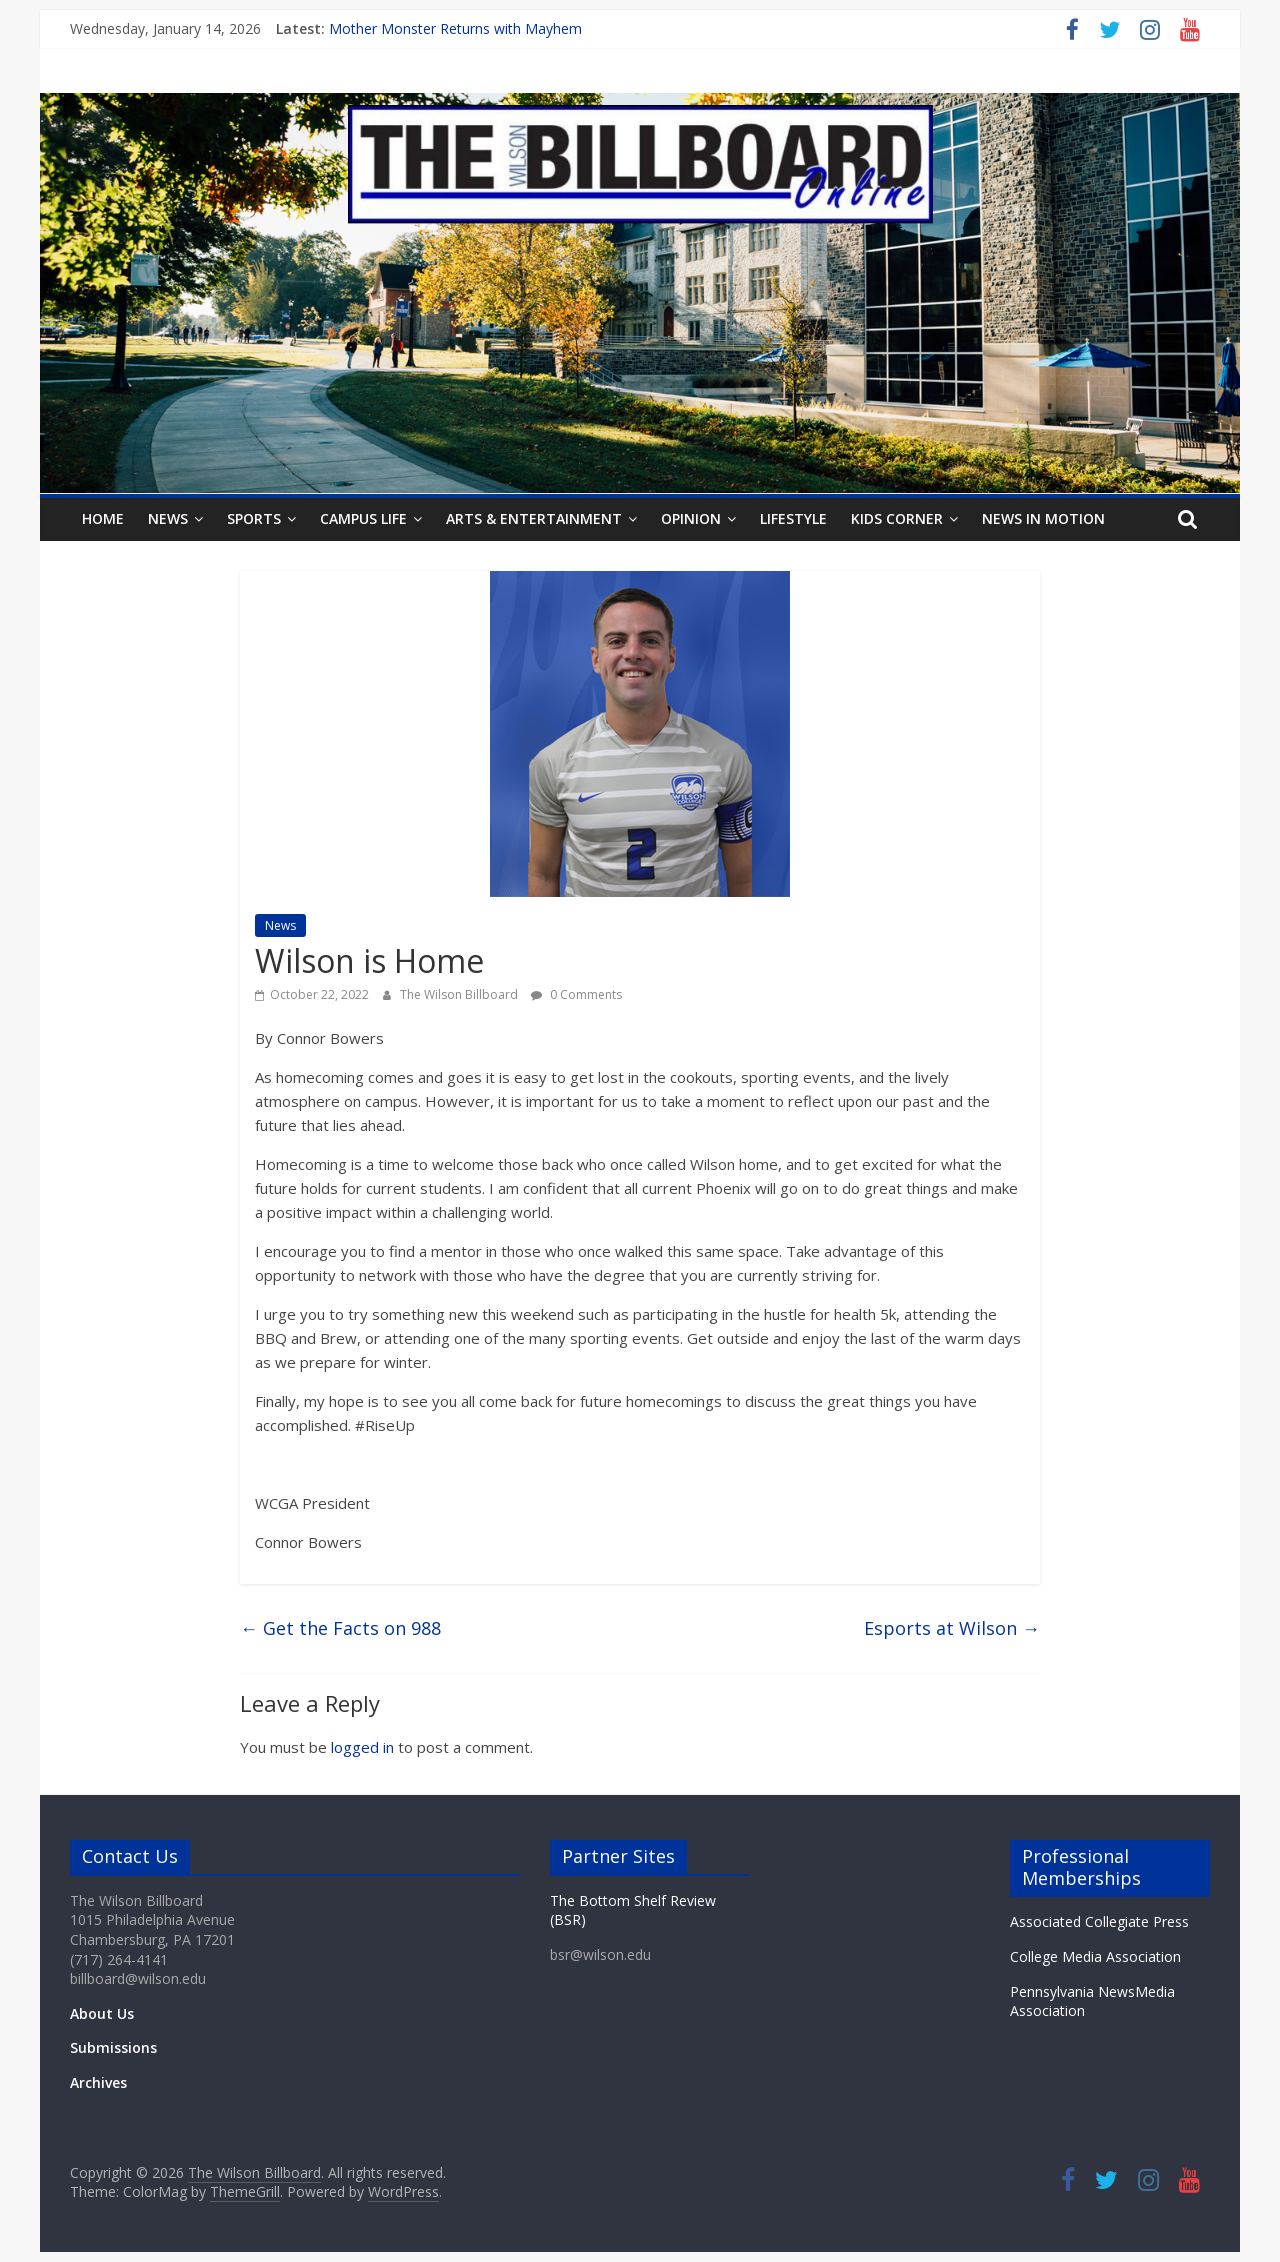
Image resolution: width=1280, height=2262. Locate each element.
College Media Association (1095, 1956)
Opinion (691, 518)
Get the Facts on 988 (340, 1628)
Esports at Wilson (952, 1628)
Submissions (113, 2047)
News (168, 518)
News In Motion (1043, 518)
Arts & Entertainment (534, 518)
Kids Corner (897, 518)
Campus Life (363, 518)
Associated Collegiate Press (1099, 1921)
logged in (362, 1747)
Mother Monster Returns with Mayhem (455, 28)
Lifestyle (793, 518)
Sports (254, 518)
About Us (102, 2013)
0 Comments (576, 994)
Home (103, 518)
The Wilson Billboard (460, 994)
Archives (98, 2082)
